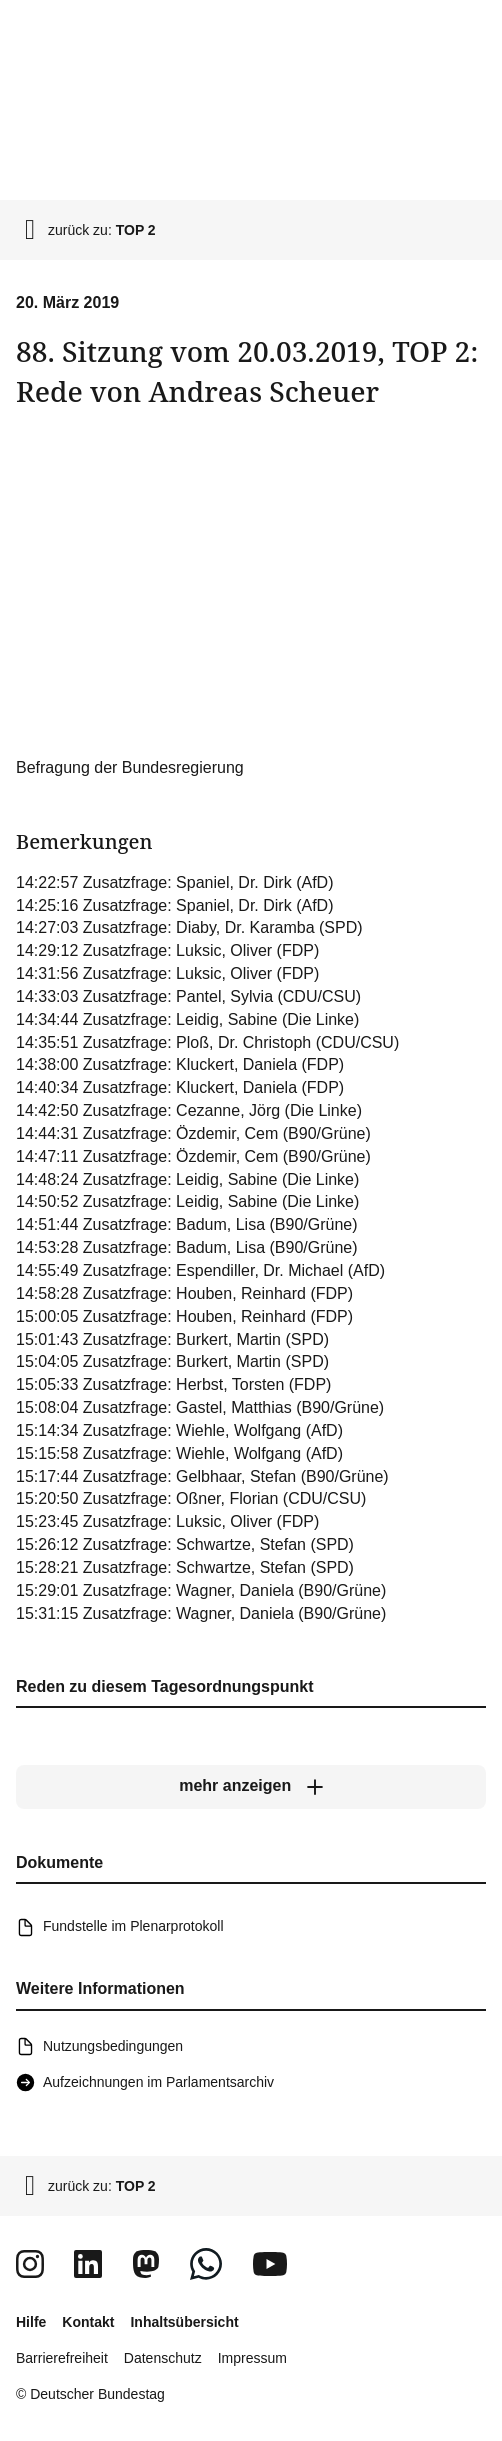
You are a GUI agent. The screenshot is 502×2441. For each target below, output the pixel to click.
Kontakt (88, 2322)
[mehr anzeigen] (251, 1787)
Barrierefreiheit (62, 2358)
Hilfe (31, 2322)
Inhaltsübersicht (184, 2322)
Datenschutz (163, 2358)
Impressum (252, 2358)
